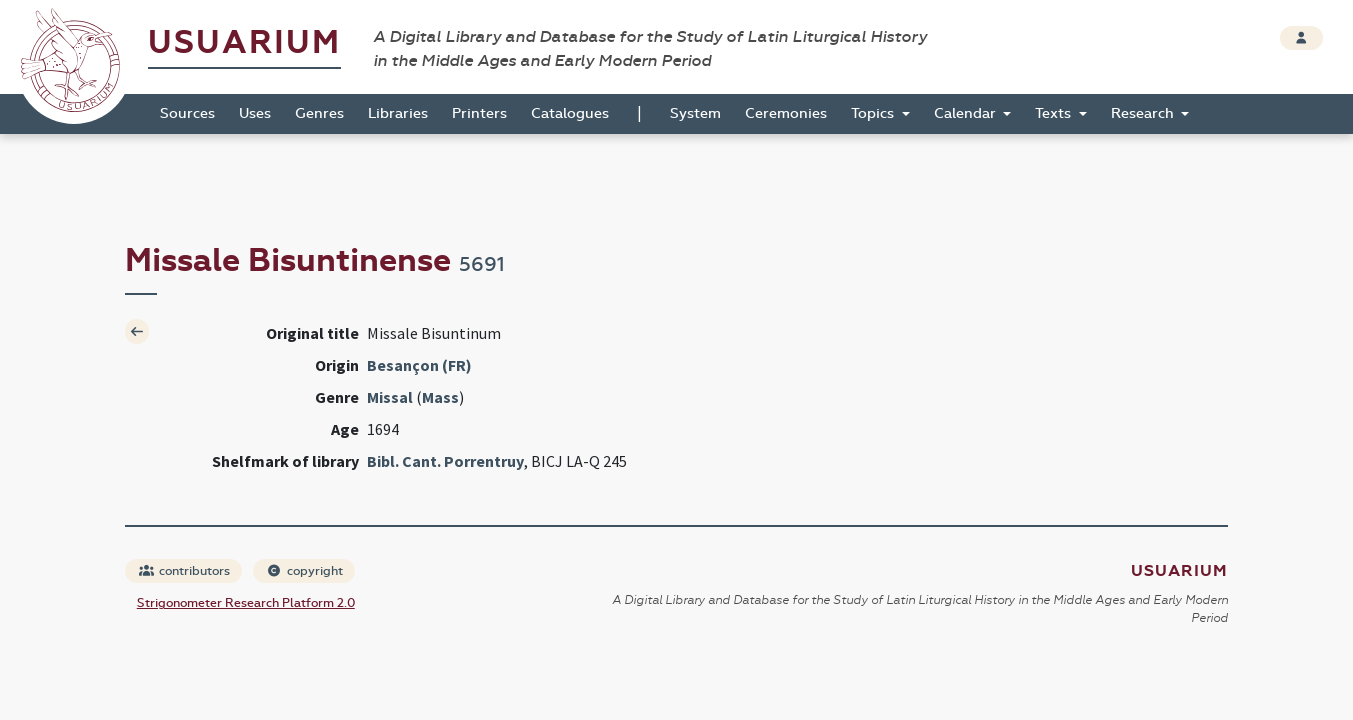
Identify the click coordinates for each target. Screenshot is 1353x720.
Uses (255, 113)
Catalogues (570, 113)
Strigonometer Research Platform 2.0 (246, 603)
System (695, 113)
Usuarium (244, 42)
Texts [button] (1055, 113)
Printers (479, 113)
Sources (187, 113)
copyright (305, 571)
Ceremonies (786, 113)
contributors (184, 571)
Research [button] (1144, 113)
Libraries (398, 113)
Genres (319, 113)
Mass (440, 397)
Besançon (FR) (419, 365)
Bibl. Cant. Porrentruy (445, 461)
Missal (390, 397)
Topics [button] (874, 113)
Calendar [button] (967, 113)
